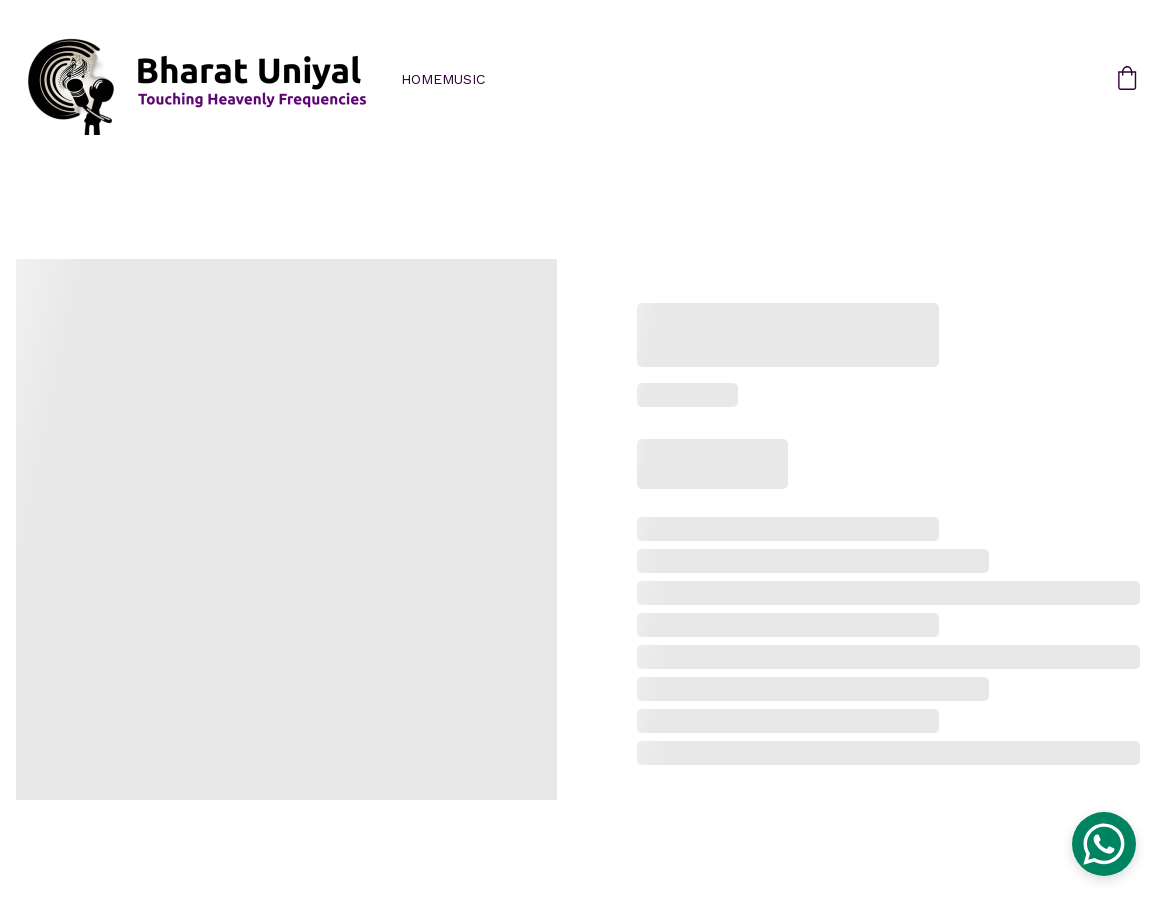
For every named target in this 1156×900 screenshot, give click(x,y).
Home (421, 79)
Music (463, 79)
